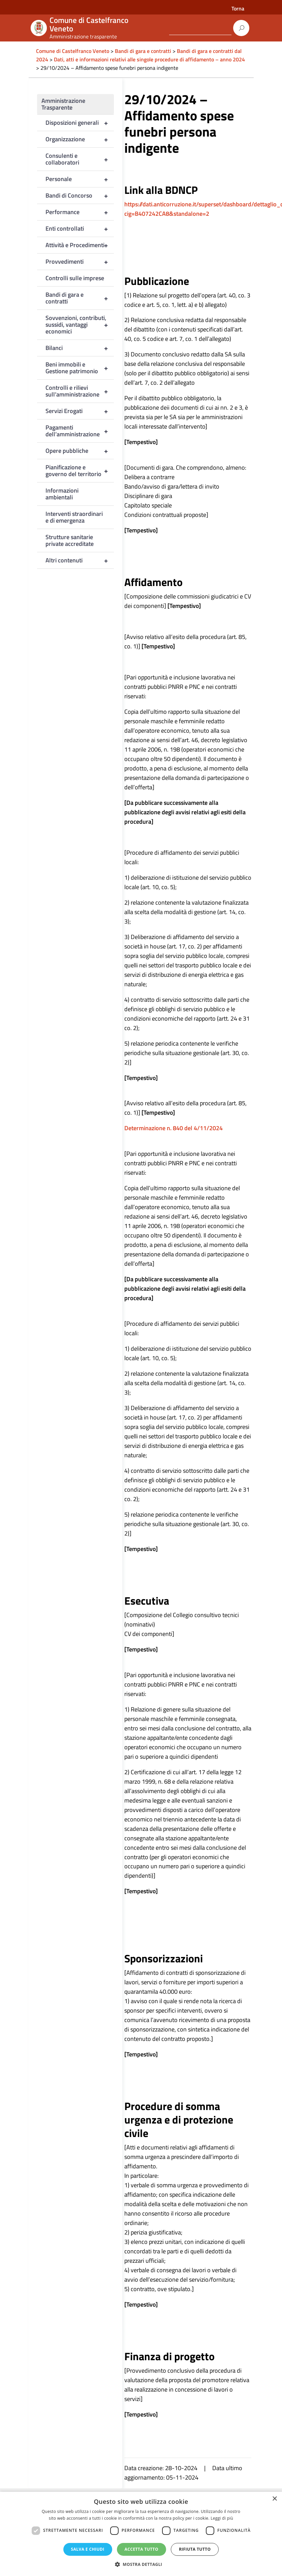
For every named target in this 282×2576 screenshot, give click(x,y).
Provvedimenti (79, 262)
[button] (141, 2564)
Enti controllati (79, 229)
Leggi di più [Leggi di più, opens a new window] (222, 2518)
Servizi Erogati (79, 411)
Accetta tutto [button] (141, 2549)
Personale (79, 179)
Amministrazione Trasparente (63, 104)
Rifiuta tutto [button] (195, 2549)
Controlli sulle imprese (74, 278)
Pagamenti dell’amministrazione (79, 430)
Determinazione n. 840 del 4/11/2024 (173, 1128)
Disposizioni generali (79, 123)
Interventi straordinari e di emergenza (74, 517)
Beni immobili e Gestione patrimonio (79, 367)
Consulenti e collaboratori (79, 159)
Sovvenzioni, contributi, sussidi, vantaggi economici (79, 325)
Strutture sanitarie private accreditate (69, 540)
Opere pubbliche (79, 451)
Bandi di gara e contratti (79, 298)
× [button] (274, 2498)
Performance (79, 212)
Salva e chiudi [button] (87, 2549)
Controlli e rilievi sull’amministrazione (79, 391)
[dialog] (141, 2534)
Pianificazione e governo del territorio (79, 470)
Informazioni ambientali (62, 494)
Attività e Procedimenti (79, 245)
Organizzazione (79, 139)
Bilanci (79, 348)
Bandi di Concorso (79, 195)
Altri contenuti (79, 560)
